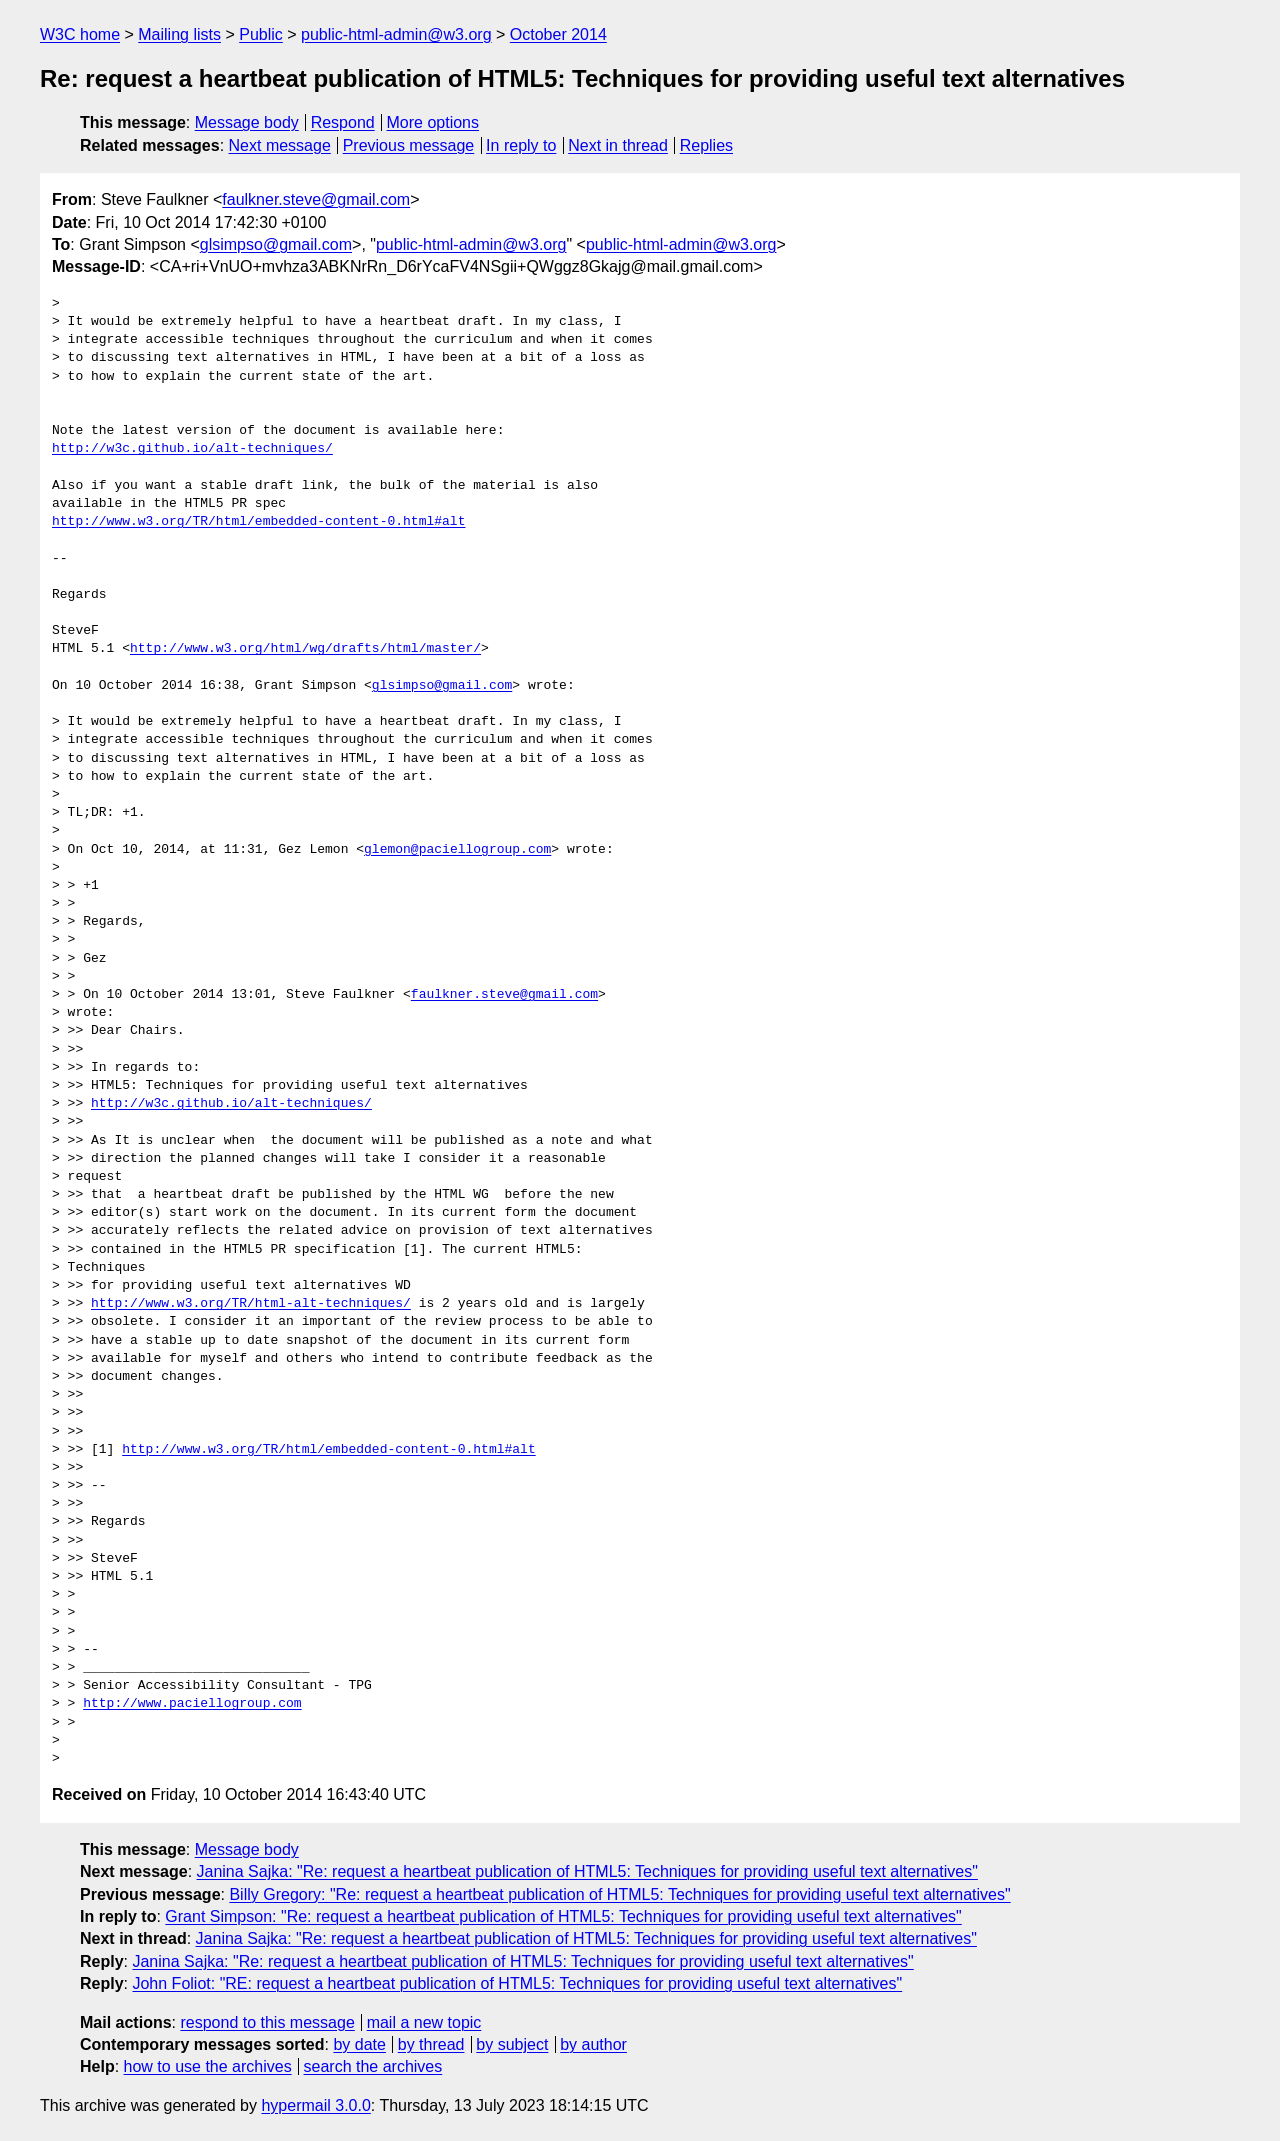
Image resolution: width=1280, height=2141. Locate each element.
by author (593, 2044)
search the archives (373, 2066)
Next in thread (618, 145)
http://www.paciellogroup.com (192, 1704)
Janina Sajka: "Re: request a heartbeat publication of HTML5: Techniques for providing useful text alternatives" (587, 1871)
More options (433, 122)
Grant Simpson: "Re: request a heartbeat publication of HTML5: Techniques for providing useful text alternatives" (563, 1916)
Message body (247, 122)
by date (359, 2044)
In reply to (521, 145)
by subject (512, 2044)
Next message (280, 145)
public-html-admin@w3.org (396, 34)
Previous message (409, 145)
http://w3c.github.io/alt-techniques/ (192, 449)
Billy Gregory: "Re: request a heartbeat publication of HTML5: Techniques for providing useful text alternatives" (619, 1894)
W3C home (80, 34)
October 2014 (558, 34)
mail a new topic (424, 2022)
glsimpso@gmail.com (276, 244)
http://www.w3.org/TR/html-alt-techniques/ (251, 1304)
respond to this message (267, 2022)
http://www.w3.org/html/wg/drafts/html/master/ (305, 649)
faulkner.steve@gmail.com (316, 199)
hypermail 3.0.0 (315, 2105)
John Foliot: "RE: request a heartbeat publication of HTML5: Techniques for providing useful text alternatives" (517, 1983)
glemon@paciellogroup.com (457, 850)
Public (261, 34)
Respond (343, 122)
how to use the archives (208, 2066)
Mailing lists (179, 34)
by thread (431, 2044)
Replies (706, 145)
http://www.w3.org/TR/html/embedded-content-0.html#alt (258, 522)
